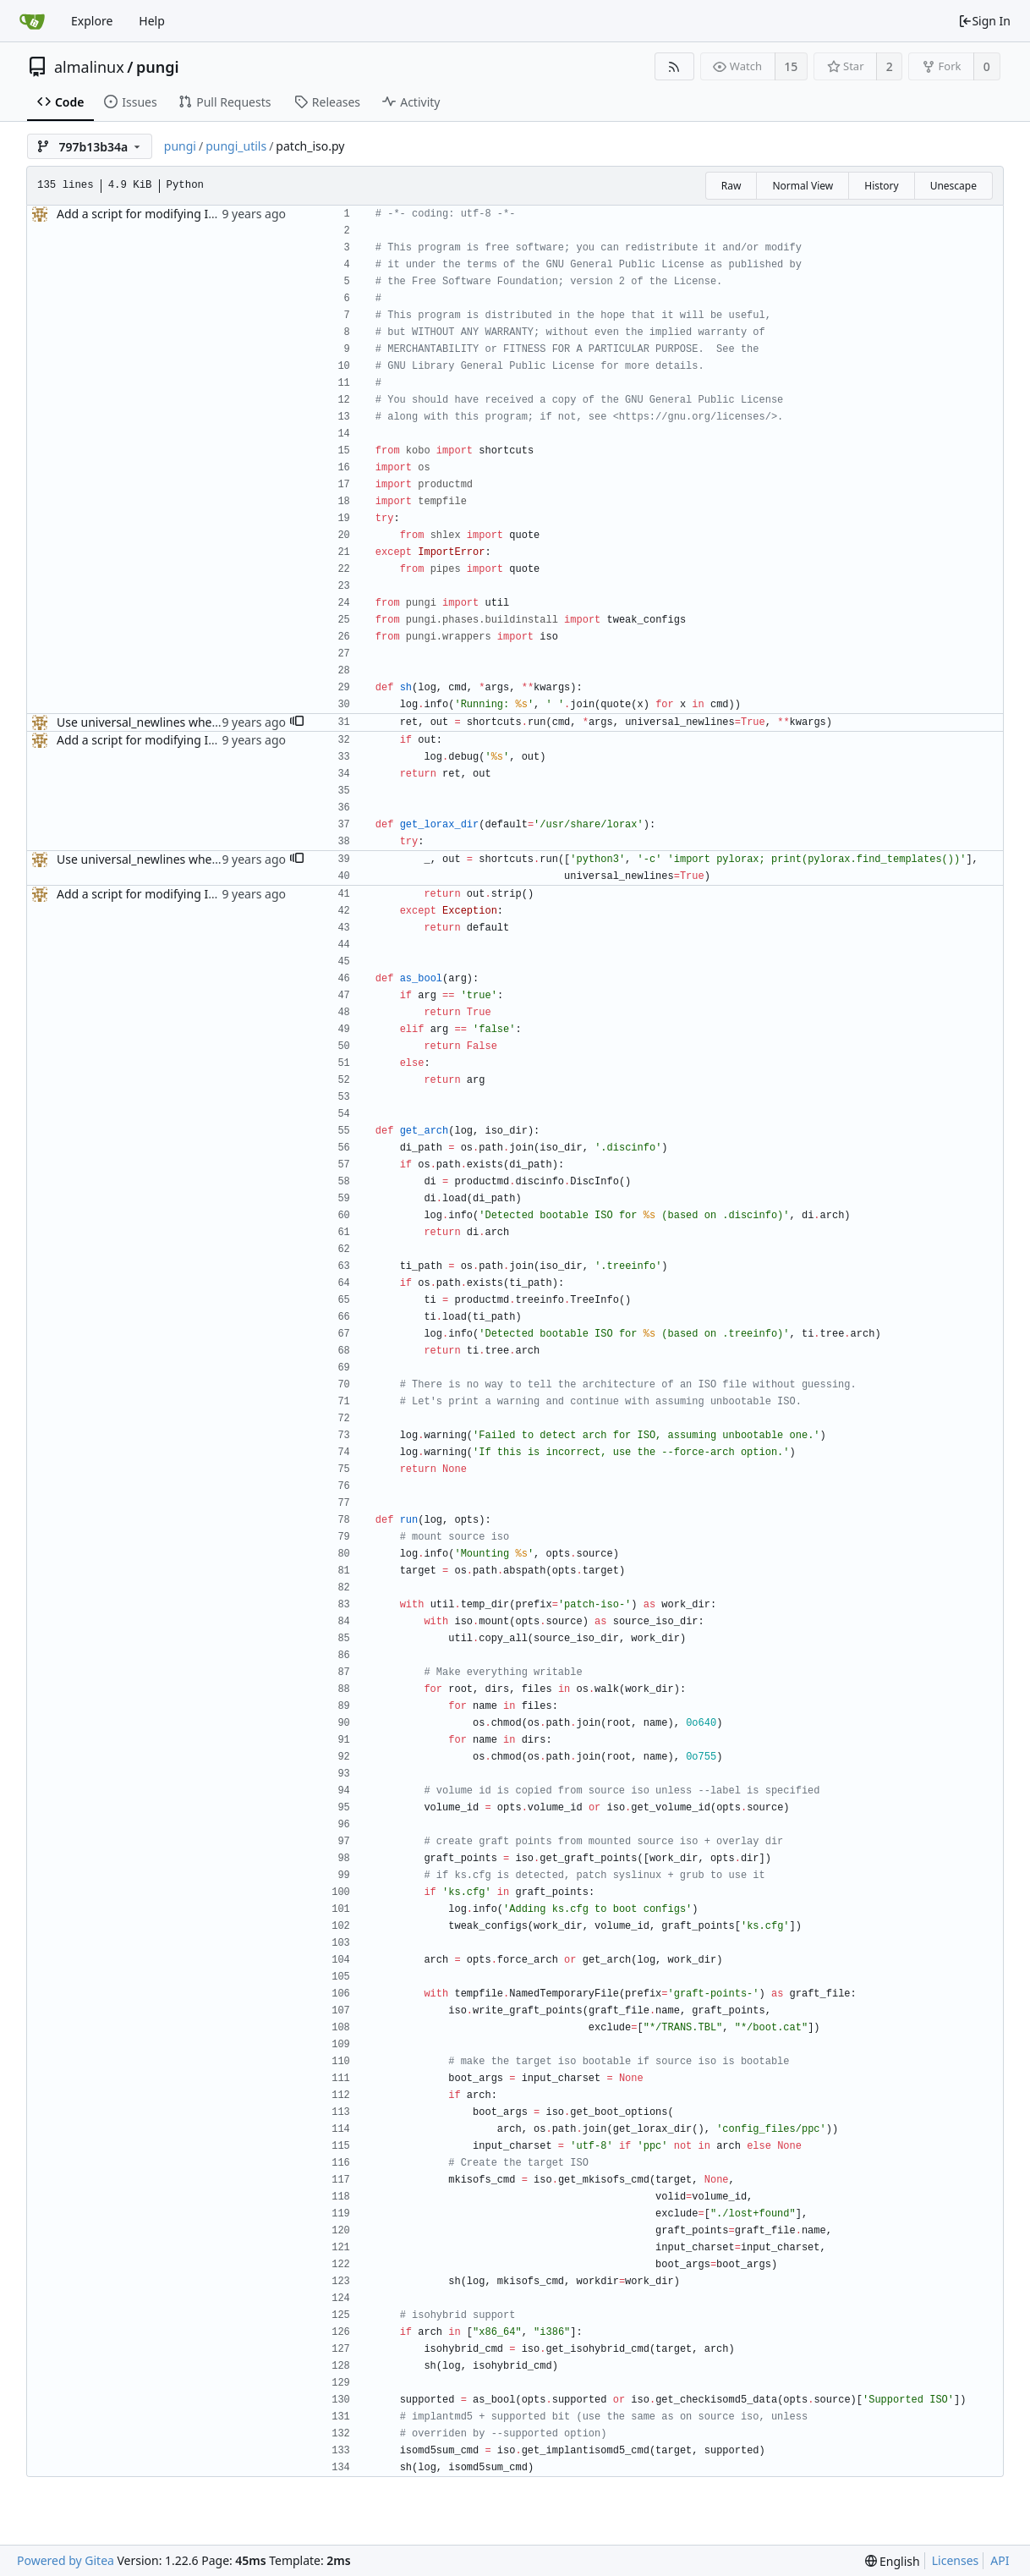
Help (152, 21)
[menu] (892, 2561)
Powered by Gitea (65, 2560)
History (881, 186)
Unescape (953, 186)
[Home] (32, 21)
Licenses (955, 2560)
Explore (91, 21)
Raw (731, 186)
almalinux (89, 66)
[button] (297, 722)
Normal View (802, 186)
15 (790, 66)
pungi (157, 66)
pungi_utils (235, 146)
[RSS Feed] (674, 66)
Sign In (984, 21)
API (999, 2560)
